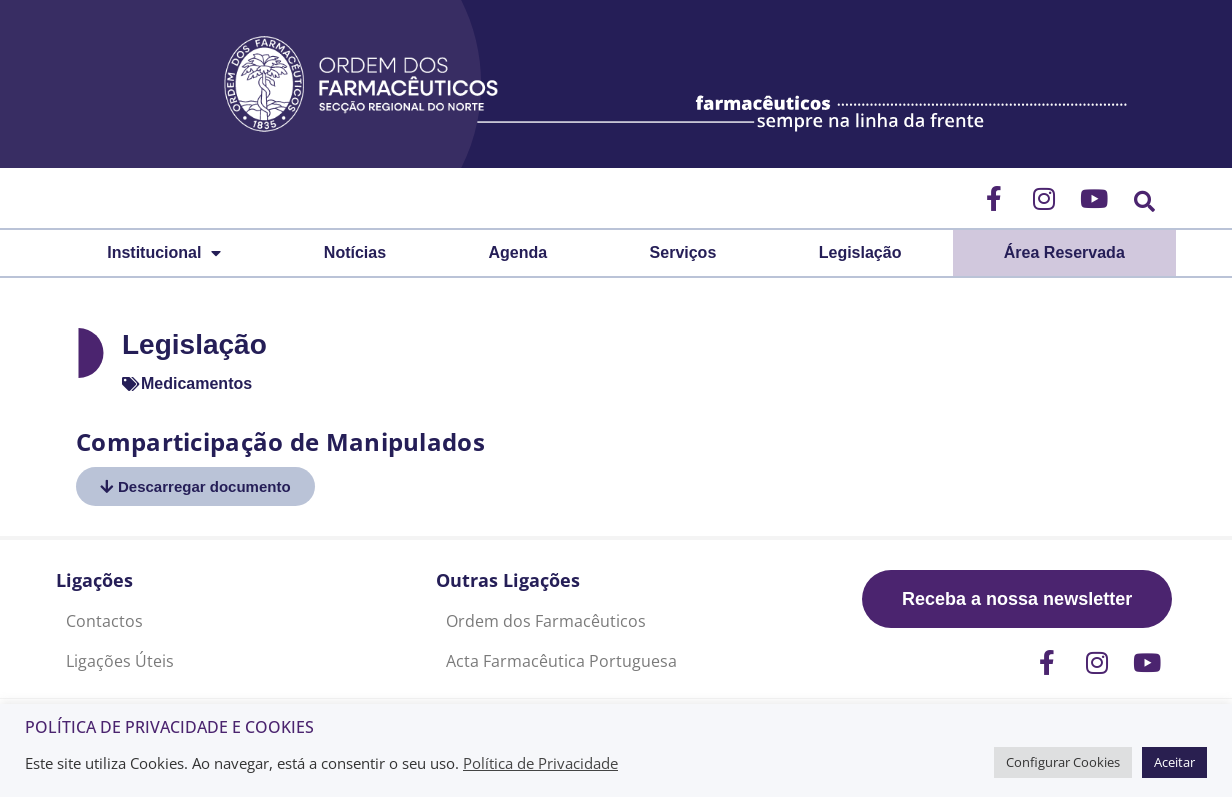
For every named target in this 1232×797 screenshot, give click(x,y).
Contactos (104, 621)
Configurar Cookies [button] (1063, 762)
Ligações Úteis (120, 661)
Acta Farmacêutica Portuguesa (561, 661)
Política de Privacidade (540, 763)
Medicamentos (196, 383)
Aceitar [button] (1174, 762)
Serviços (683, 252)
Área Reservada (1064, 252)
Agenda (518, 252)
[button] (1144, 201)
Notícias (355, 252)
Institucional (164, 253)
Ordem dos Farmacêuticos (546, 621)
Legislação (860, 252)
